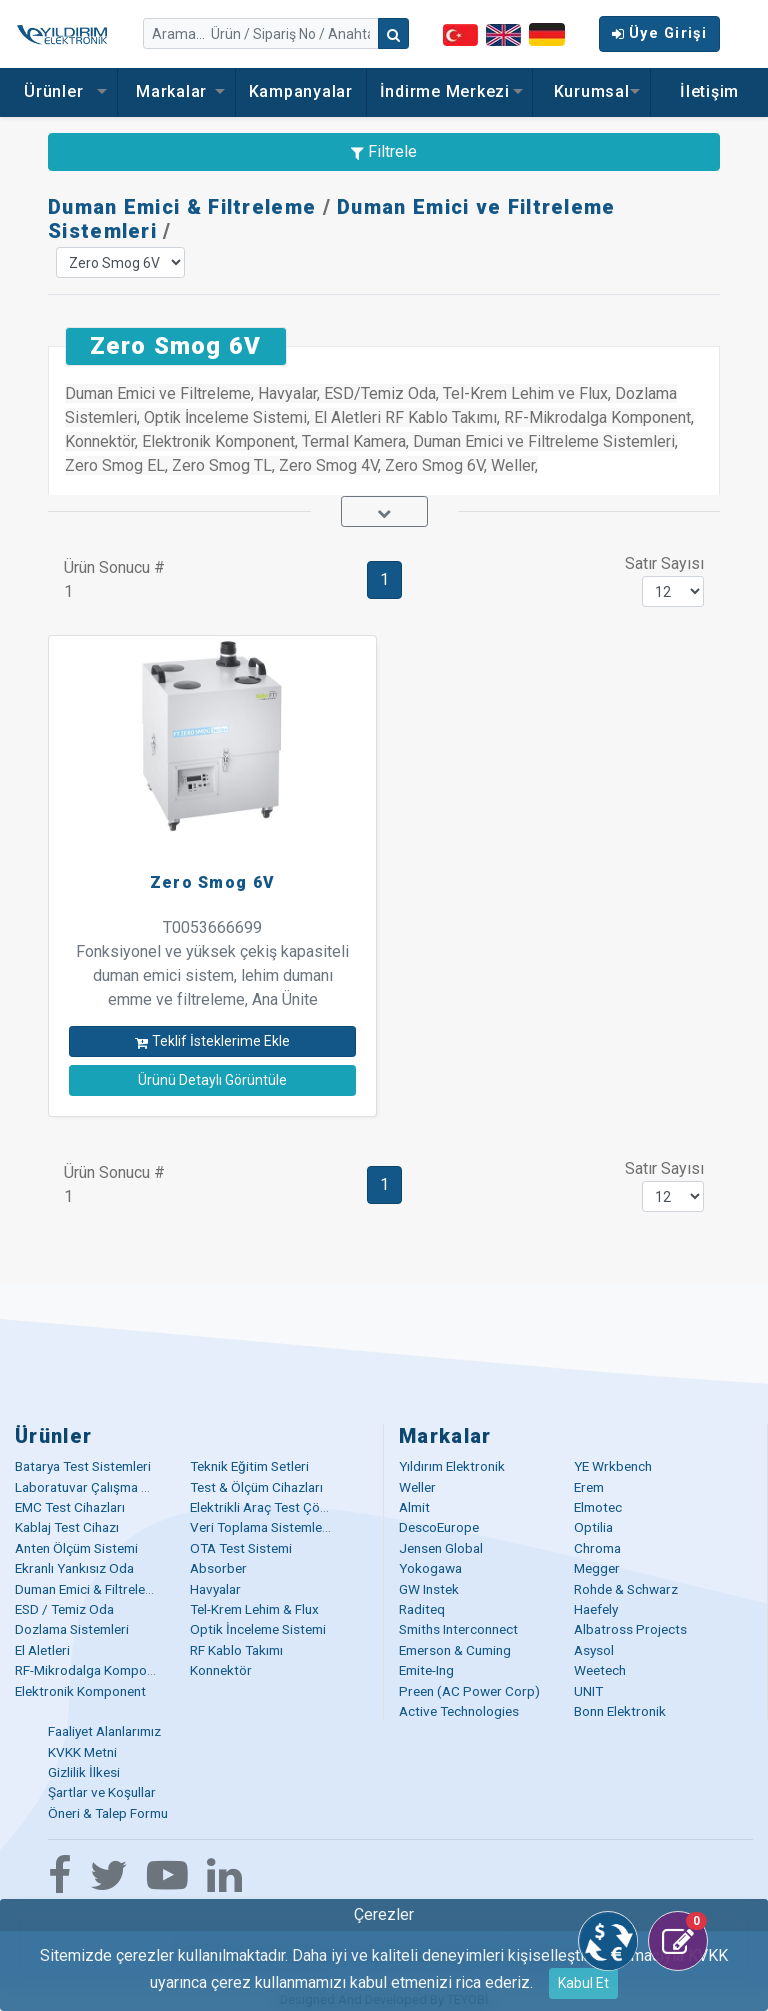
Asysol (594, 1650)
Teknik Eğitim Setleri (249, 1466)
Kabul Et (583, 1983)
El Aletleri (42, 1650)
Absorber (218, 1568)
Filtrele (384, 151)
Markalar (176, 91)
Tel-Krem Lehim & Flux (254, 1609)
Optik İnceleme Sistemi (258, 1629)
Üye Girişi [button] (659, 33)
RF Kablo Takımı (236, 1650)
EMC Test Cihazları (70, 1507)
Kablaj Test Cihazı (67, 1527)
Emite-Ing (426, 1670)
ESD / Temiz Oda (64, 1609)
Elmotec (598, 1507)
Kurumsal (592, 91)
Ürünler (58, 91)
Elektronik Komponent (80, 1691)
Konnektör (221, 1670)
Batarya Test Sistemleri (83, 1466)
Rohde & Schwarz (626, 1589)
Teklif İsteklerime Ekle (212, 1041)
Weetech (600, 1670)
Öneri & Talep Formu (108, 1813)
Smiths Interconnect (458, 1629)
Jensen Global (441, 1548)
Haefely (596, 1609)
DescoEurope (439, 1527)
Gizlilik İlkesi (84, 1772)
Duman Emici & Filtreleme (182, 207)
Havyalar (215, 1589)
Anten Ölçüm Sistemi (76, 1548)
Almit (414, 1507)
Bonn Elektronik (620, 1711)
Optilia (593, 1527)
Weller (417, 1487)
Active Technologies (459, 1711)
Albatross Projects (630, 1629)
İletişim (709, 91)
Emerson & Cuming (455, 1650)
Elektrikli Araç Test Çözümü (271, 1507)
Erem (589, 1487)
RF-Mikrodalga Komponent (94, 1670)
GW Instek (429, 1589)
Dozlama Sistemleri (72, 1629)
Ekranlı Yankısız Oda (74, 1568)
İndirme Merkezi (450, 91)
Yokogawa (430, 1568)
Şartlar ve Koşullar (102, 1792)
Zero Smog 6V (213, 882)
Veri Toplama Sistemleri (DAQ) (280, 1527)
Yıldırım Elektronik (452, 1466)
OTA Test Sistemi (241, 1548)
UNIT (588, 1691)
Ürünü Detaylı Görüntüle (212, 1080)
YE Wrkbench (613, 1466)
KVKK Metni (82, 1752)
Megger (597, 1568)
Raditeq (422, 1609)
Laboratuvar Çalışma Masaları (103, 1487)
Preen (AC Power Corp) (469, 1691)
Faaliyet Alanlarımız (104, 1731)
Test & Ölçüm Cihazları (256, 1487)
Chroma (597, 1548)
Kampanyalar (301, 91)
